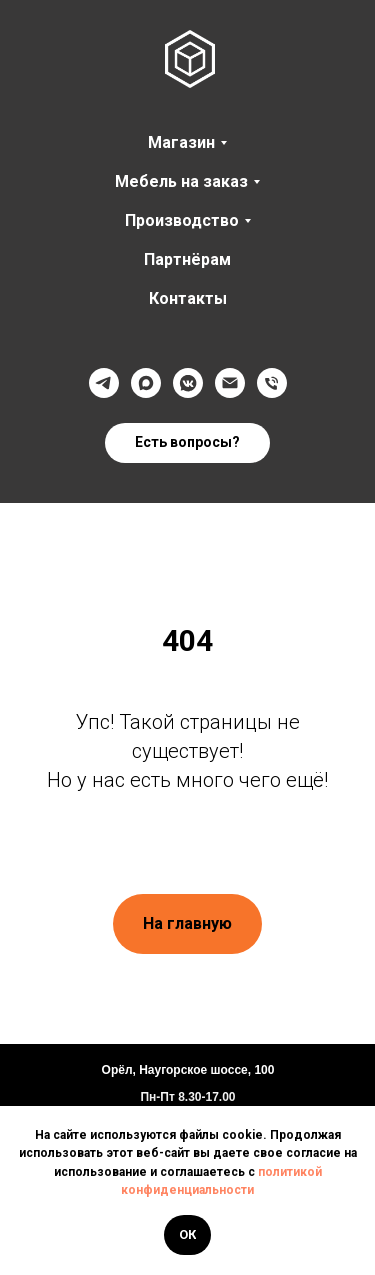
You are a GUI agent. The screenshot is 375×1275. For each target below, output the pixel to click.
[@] (230, 383)
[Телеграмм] (104, 383)
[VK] (188, 383)
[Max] (146, 383)
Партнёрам (187, 259)
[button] (187, 443)
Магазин (181, 142)
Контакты (188, 298)
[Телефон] (272, 383)
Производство (182, 220)
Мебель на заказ (181, 181)
